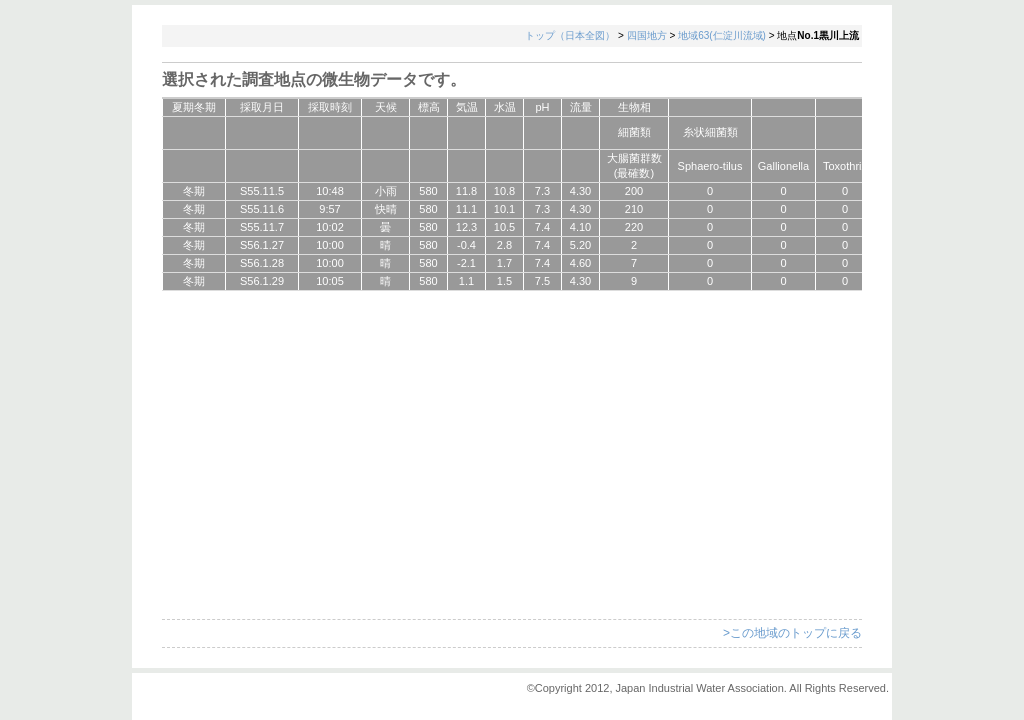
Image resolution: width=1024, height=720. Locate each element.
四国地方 (647, 35)
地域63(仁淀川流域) (722, 35)
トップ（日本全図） (570, 35)
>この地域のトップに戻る (792, 633)
